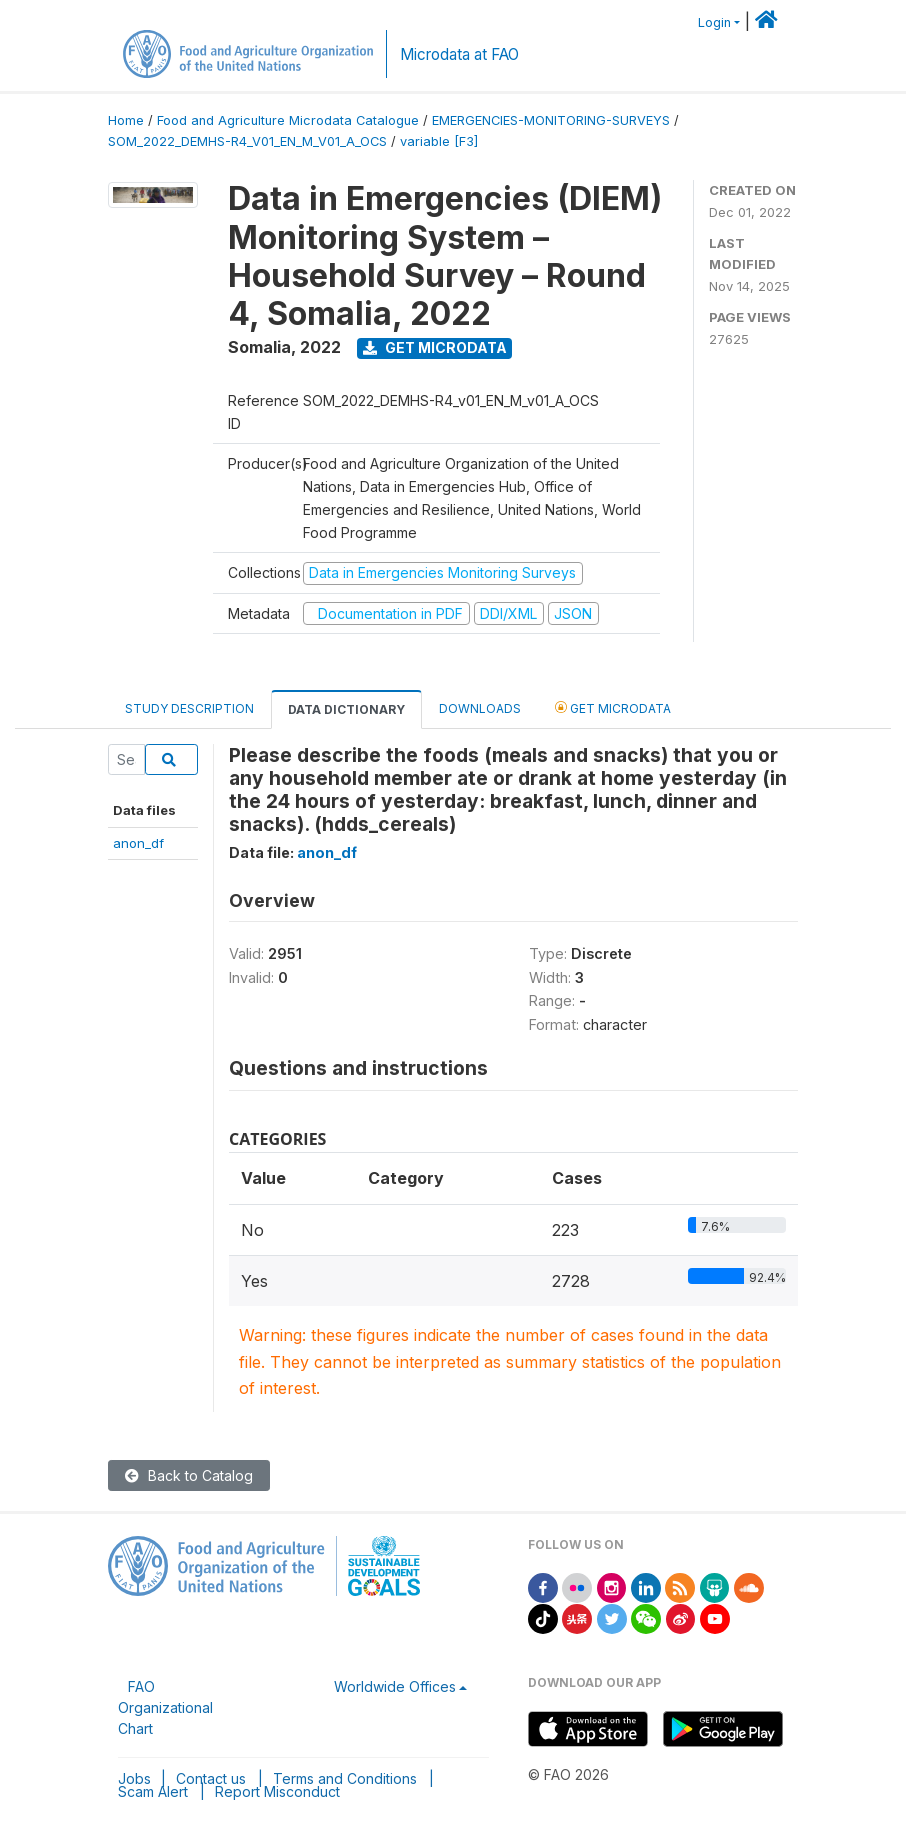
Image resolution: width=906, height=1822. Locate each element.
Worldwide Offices (395, 1686)
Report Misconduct (277, 1791)
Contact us (211, 1778)
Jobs (134, 1778)
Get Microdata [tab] (613, 707)
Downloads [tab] (480, 708)
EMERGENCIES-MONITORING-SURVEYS (551, 120)
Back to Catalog (189, 1475)
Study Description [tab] (189, 708)
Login (714, 22)
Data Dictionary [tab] (346, 709)
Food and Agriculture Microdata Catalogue (288, 120)
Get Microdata (435, 347)
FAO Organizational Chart (165, 1707)
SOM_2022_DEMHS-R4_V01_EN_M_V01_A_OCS (247, 141)
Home (126, 120)
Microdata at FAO (459, 54)
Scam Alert (153, 1791)
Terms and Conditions (345, 1778)
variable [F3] (439, 141)
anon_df (138, 843)
